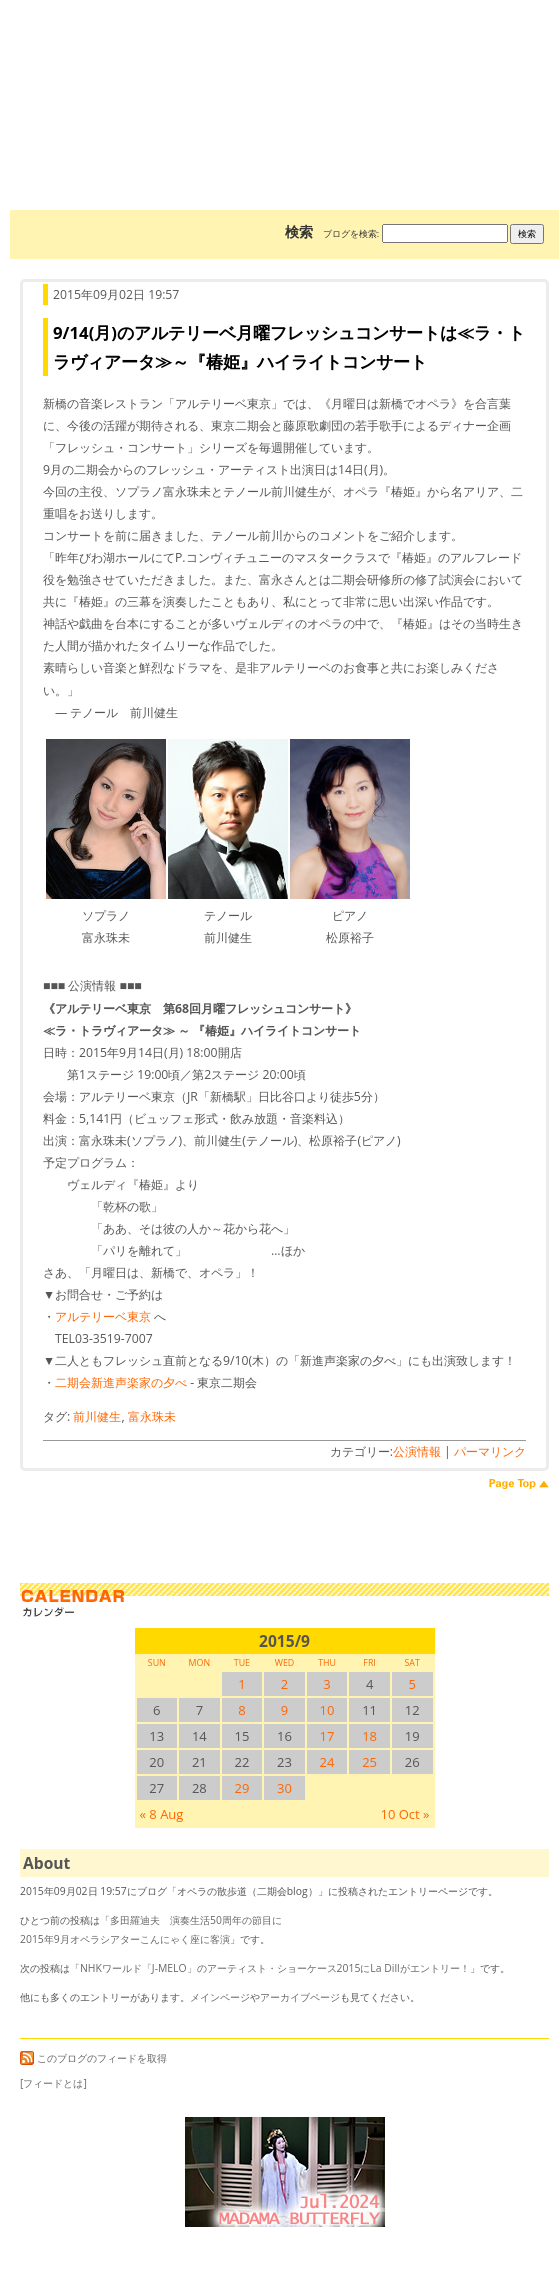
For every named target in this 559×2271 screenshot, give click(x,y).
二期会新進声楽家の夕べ (121, 1382)
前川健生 (97, 1416)
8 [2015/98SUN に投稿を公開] (241, 1710)
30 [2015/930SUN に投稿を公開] (284, 1788)
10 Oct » (404, 1814)
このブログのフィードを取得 (93, 2058)
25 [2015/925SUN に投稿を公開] (369, 1762)
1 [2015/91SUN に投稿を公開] (241, 1684)
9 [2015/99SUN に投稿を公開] (284, 1710)
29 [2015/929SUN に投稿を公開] (241, 1788)
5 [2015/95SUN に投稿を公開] (411, 1684)
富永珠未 (152, 1416)
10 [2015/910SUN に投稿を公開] (327, 1710)
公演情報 (417, 1451)
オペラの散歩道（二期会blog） (284, 75)
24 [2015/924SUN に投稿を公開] (327, 1762)
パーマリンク (490, 1451)
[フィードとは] (53, 2083)
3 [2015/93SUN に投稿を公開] (326, 1684)
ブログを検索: (351, 233)
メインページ (220, 1997)
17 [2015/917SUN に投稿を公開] (327, 1736)
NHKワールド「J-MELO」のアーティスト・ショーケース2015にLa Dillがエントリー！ (275, 1968)
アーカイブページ (300, 1997)
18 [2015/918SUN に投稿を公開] (369, 1736)
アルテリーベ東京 (103, 1316)
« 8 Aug (162, 1814)
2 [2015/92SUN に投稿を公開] (284, 1684)
